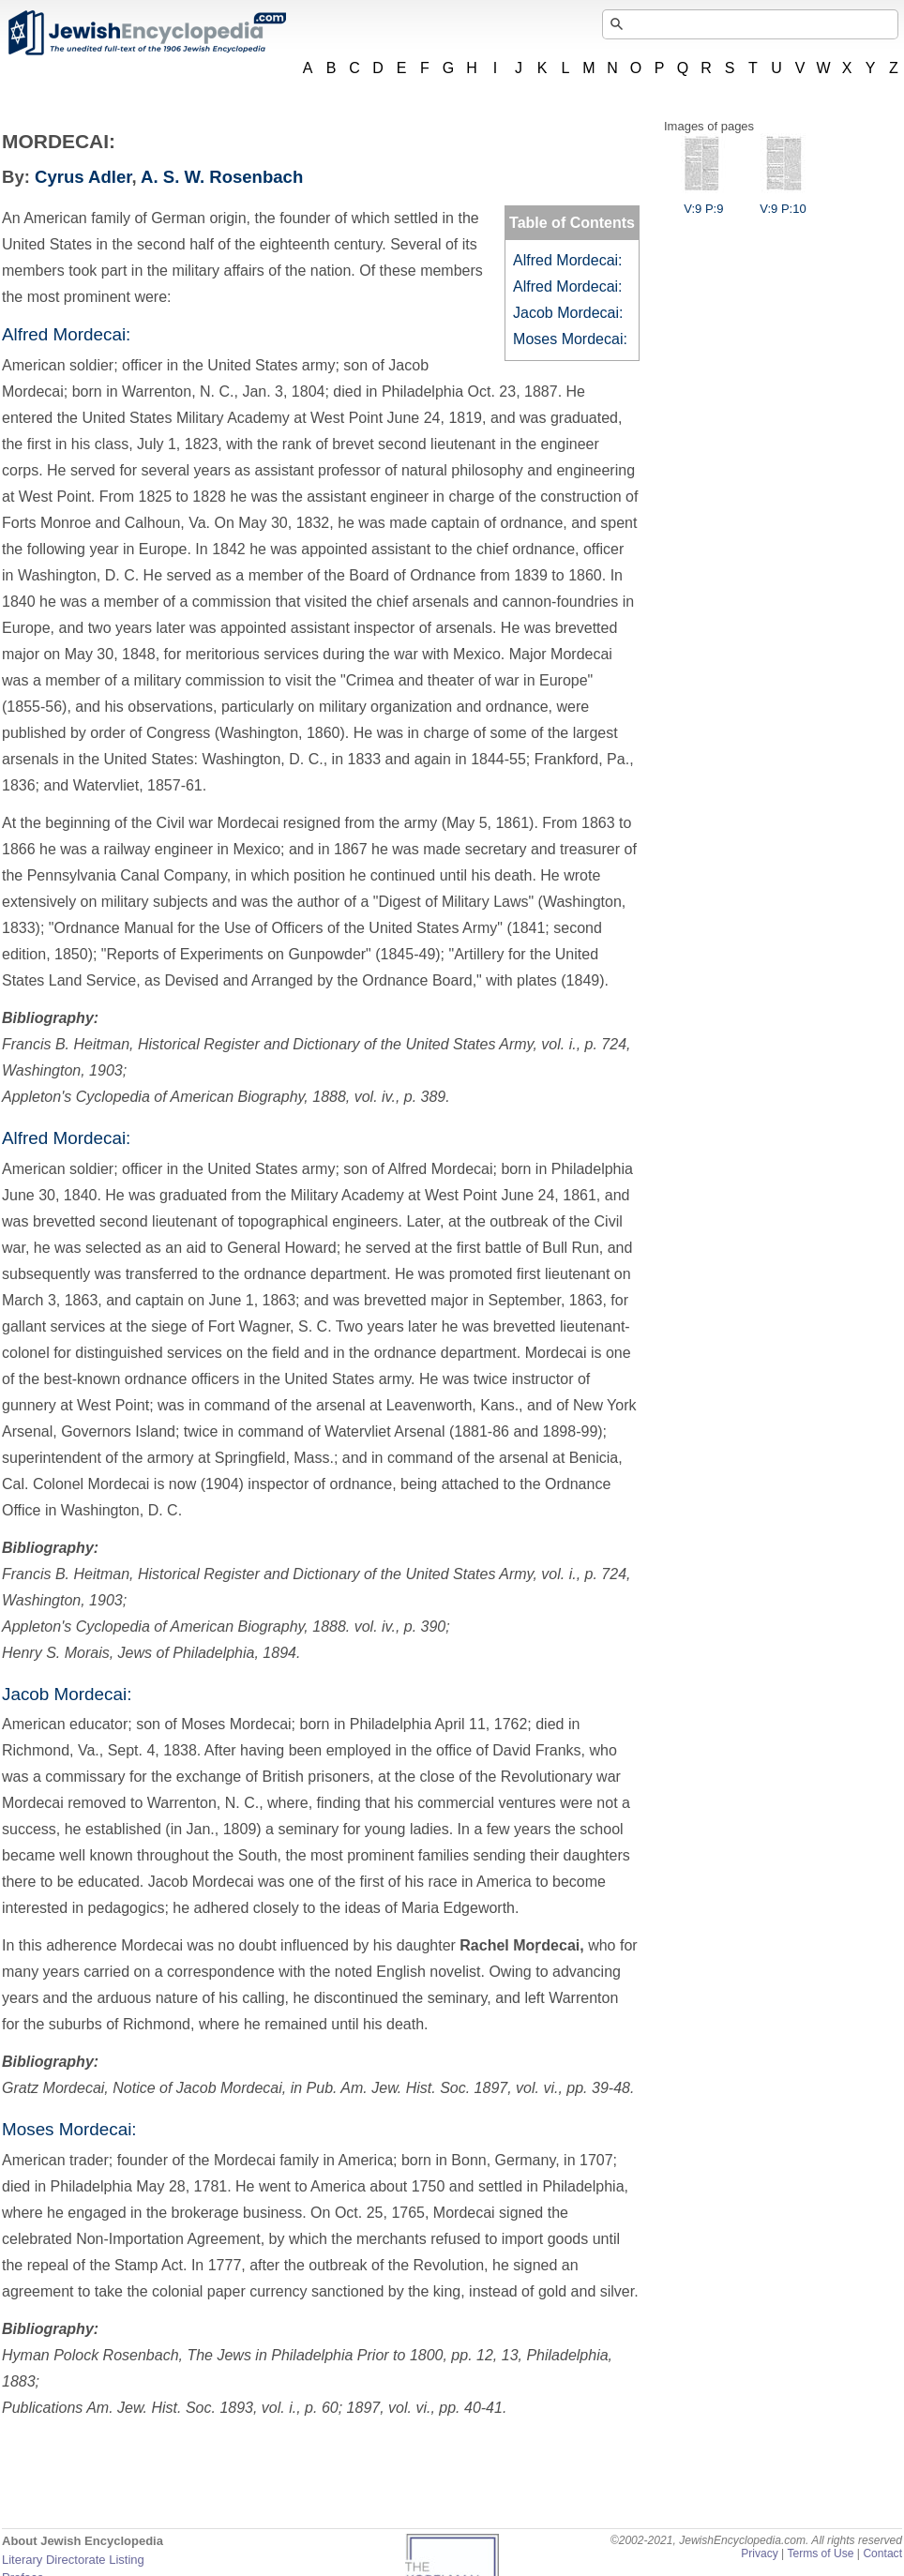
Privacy (759, 2553)
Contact (882, 2553)
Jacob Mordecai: (568, 313)
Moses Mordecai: (570, 339)
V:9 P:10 (783, 202)
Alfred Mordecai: (568, 260)
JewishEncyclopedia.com (146, 32)
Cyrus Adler (83, 177)
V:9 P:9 (703, 202)
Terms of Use (820, 2553)
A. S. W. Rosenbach (222, 177)
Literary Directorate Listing (73, 2560)
